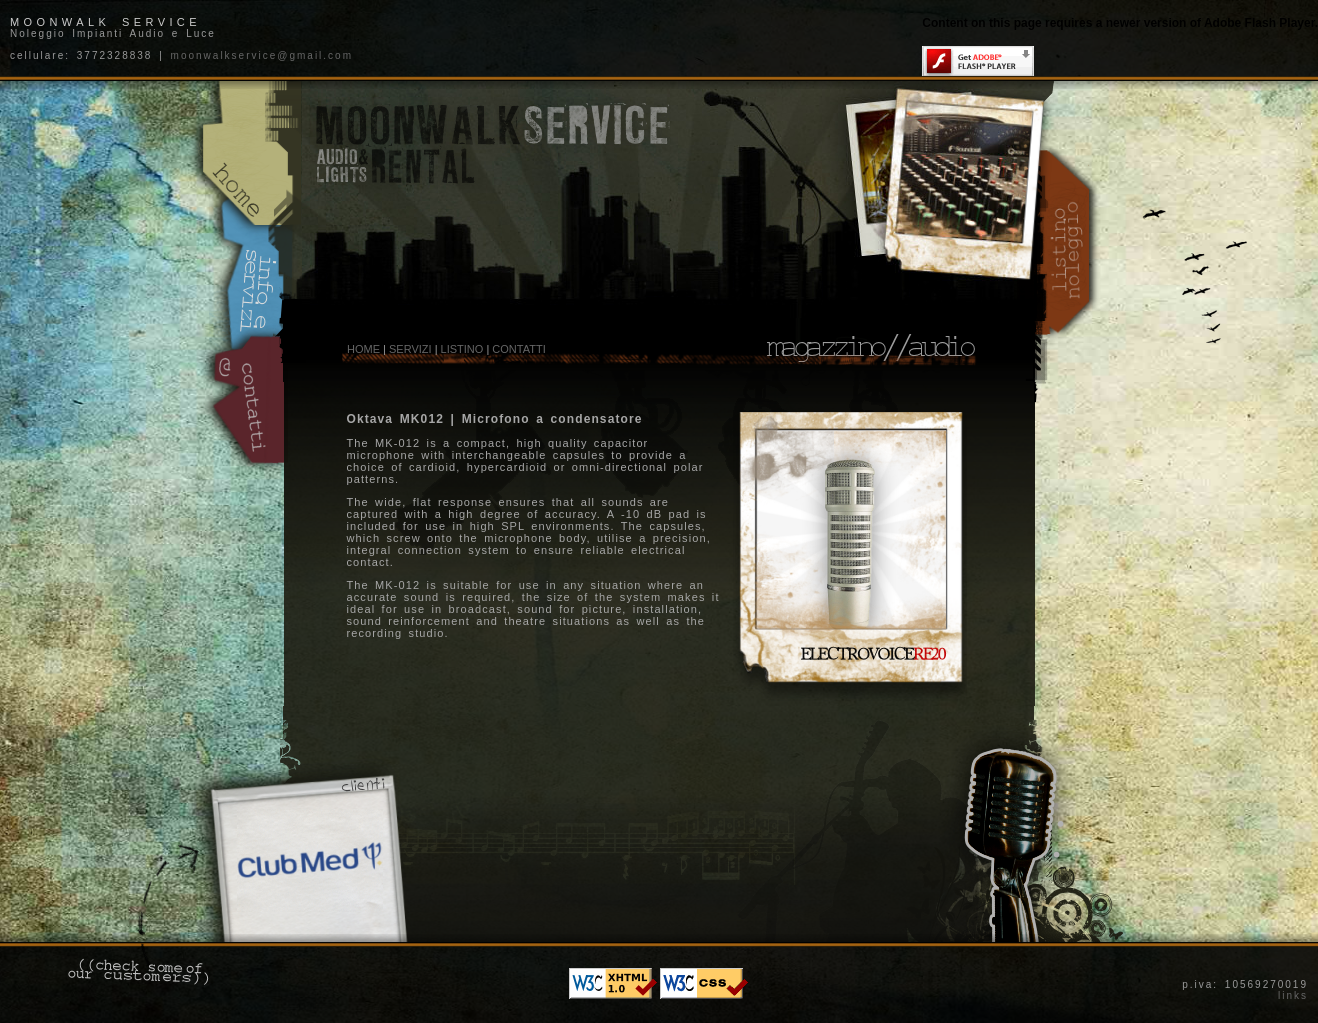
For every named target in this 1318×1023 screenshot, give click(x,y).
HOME (363, 349)
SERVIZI (410, 349)
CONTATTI (518, 349)
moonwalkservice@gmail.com (262, 55)
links (1293, 995)
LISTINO (462, 349)
